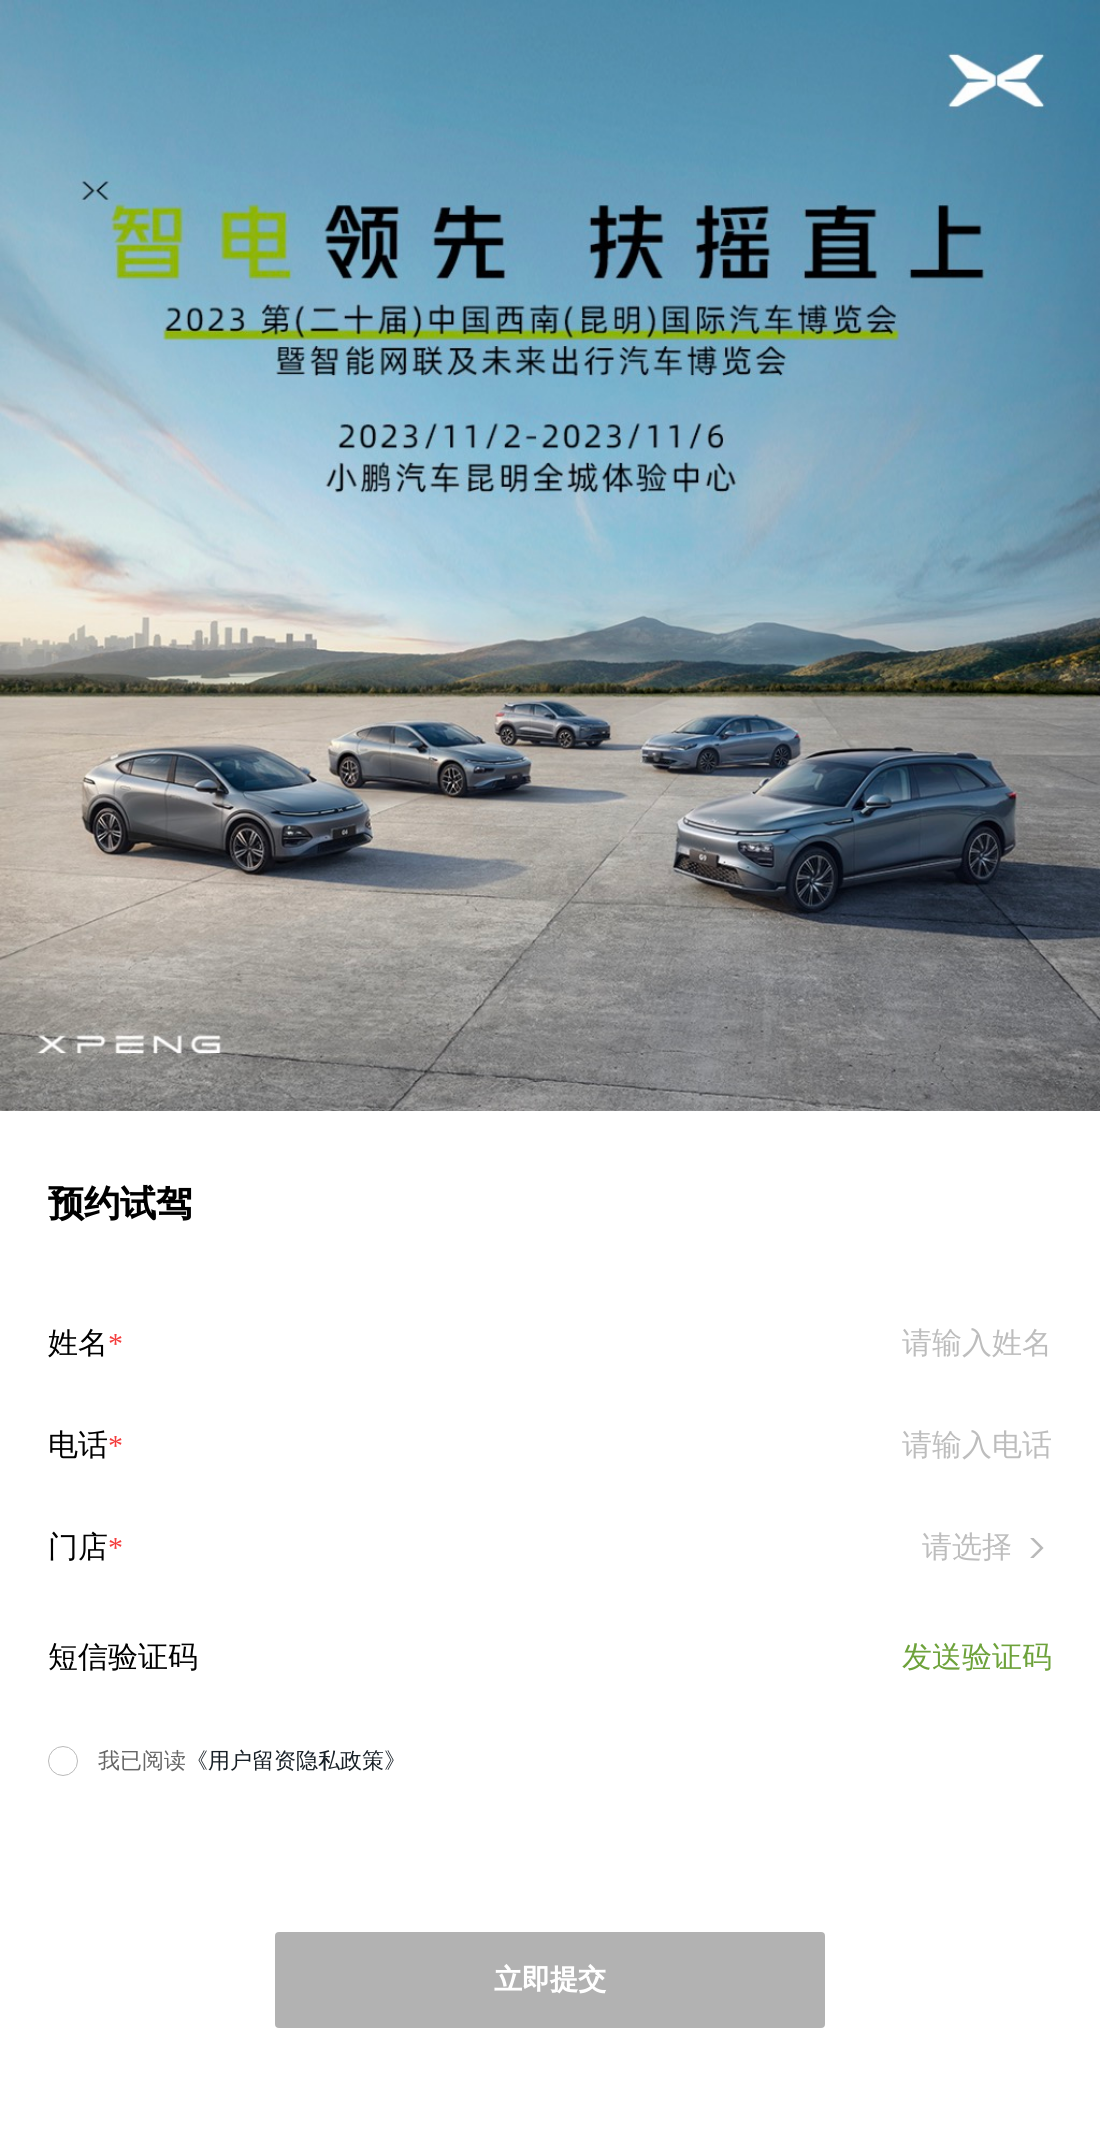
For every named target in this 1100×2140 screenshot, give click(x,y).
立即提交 (550, 1979)
